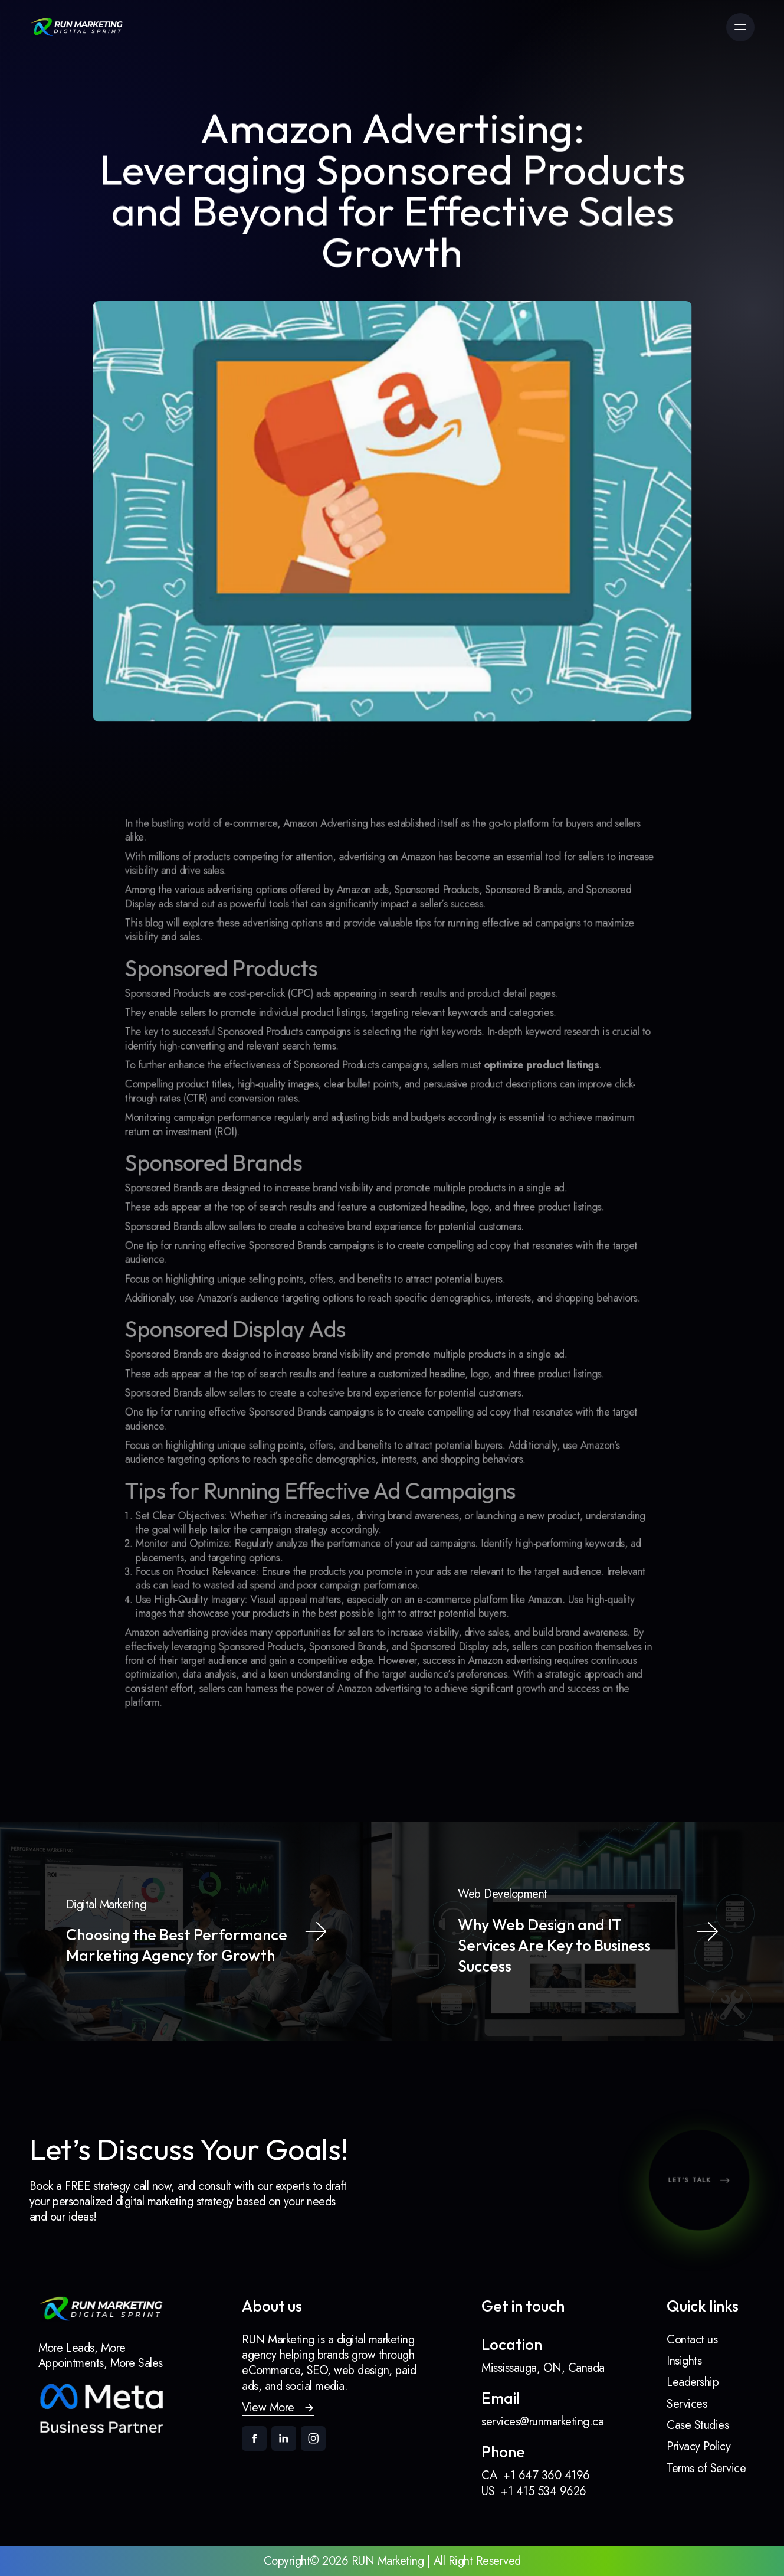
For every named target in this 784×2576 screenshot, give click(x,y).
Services (687, 2403)
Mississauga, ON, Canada (543, 2367)
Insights (684, 2360)
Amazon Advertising (334, 888)
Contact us (692, 2339)
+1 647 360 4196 (546, 2475)
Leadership (693, 2382)
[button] (278, 2408)
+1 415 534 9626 (543, 2491)
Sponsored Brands (196, 1200)
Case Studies (698, 2425)
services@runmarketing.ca (542, 2422)
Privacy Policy (698, 2446)
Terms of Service (706, 2468)
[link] (76, 27)
